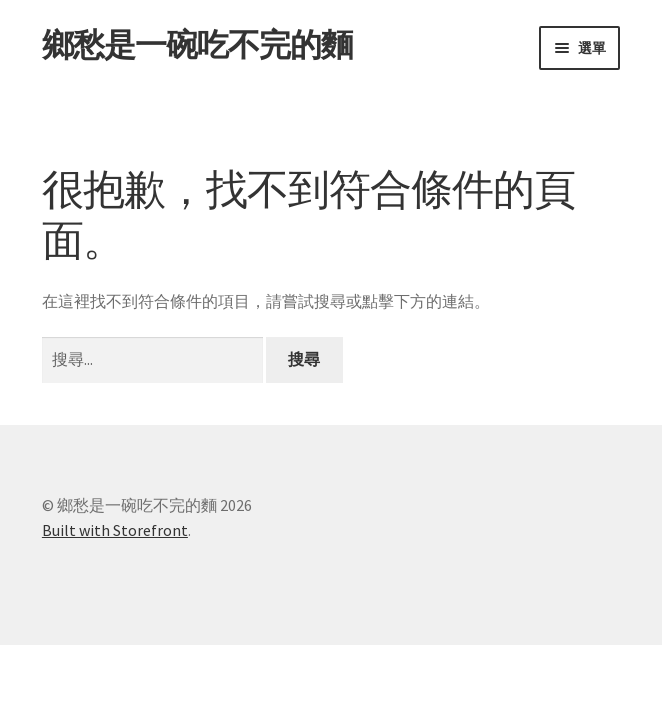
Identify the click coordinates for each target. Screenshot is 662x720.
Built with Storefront (115, 530)
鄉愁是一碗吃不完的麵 (197, 45)
